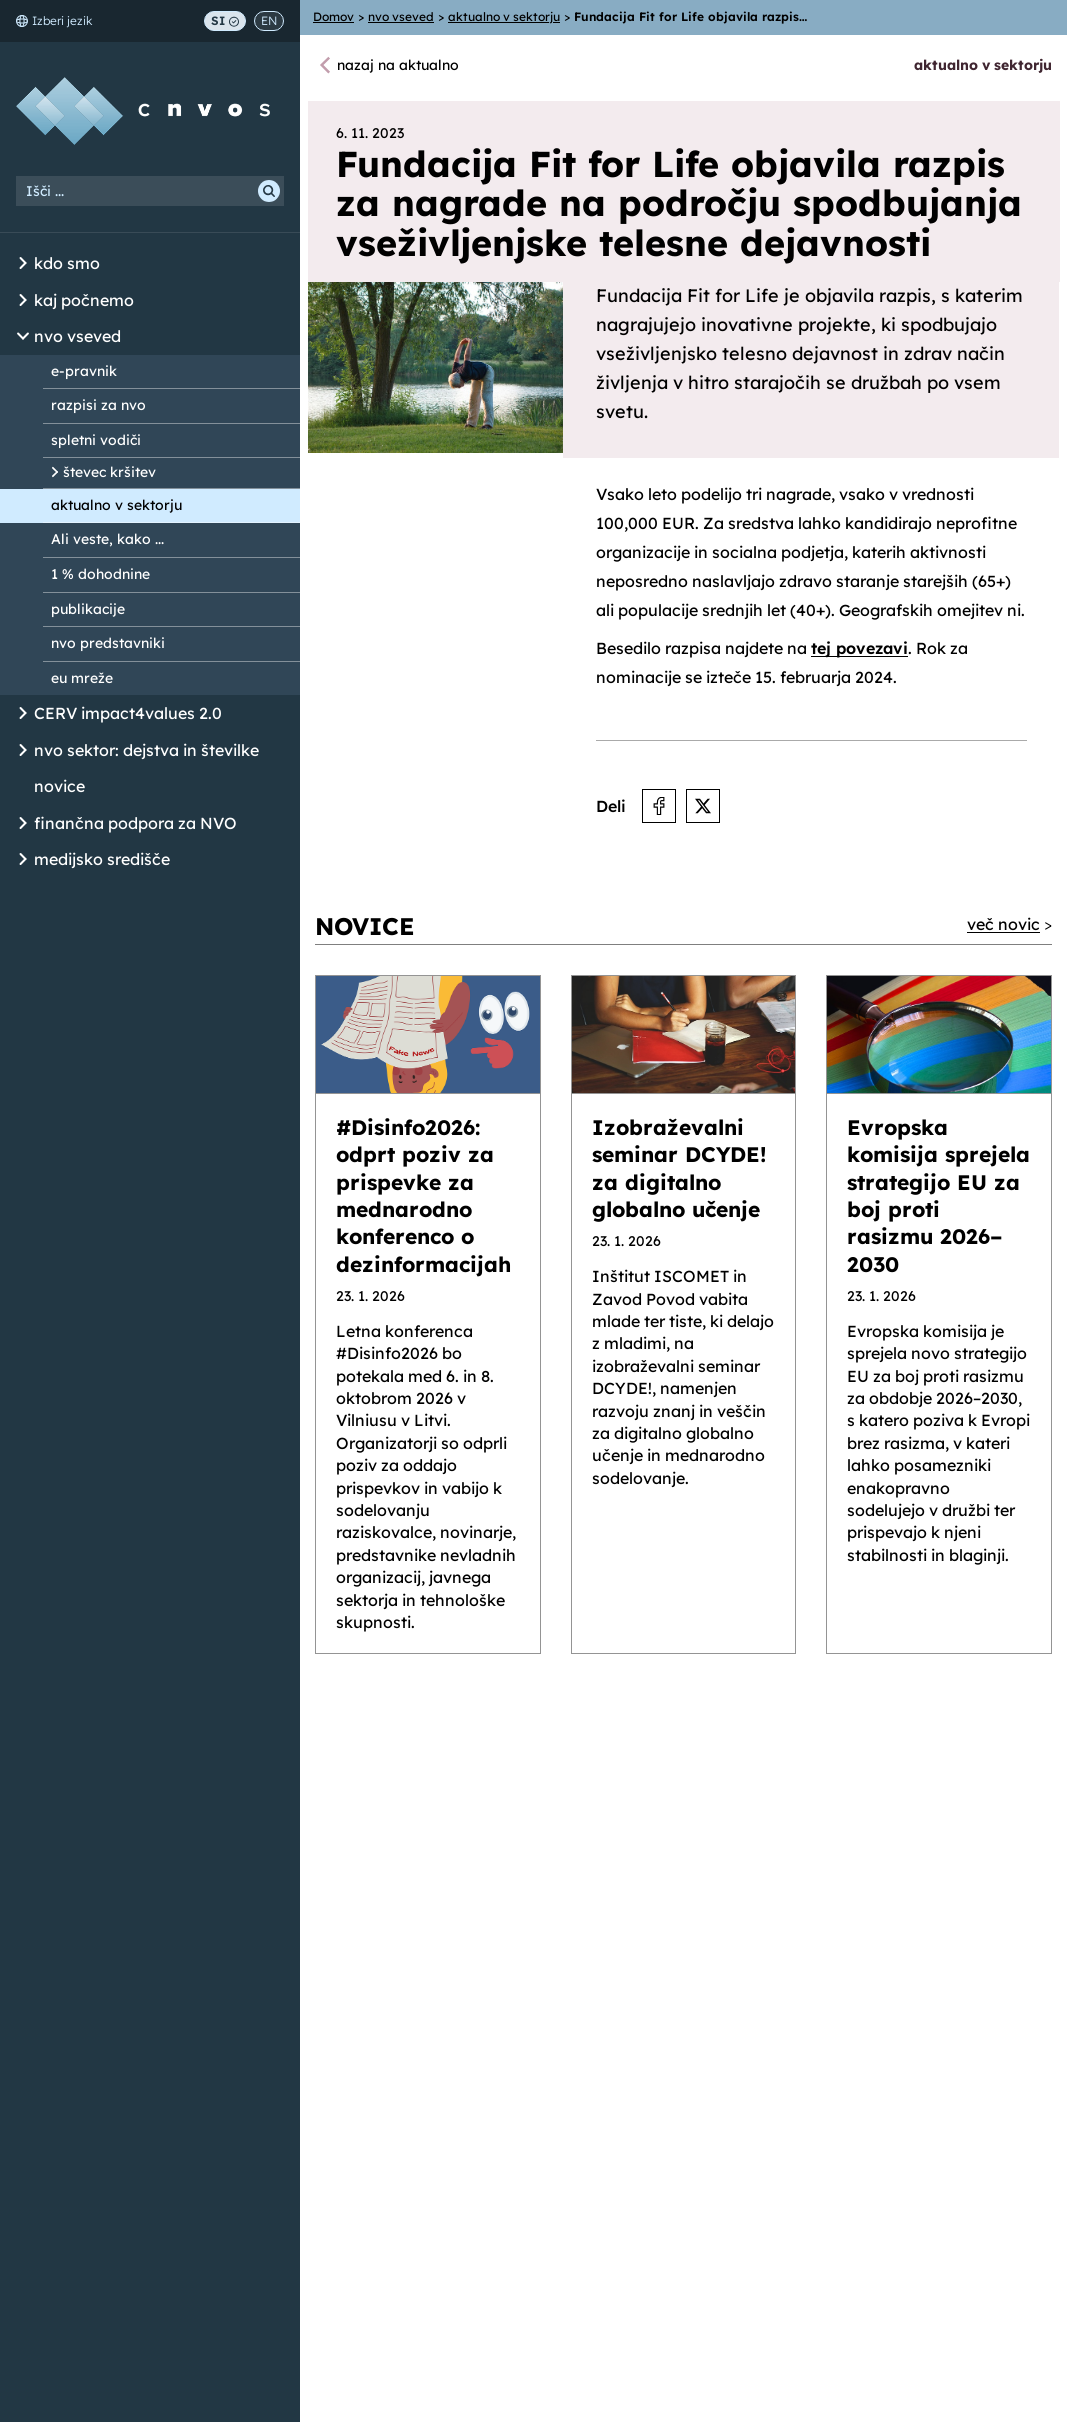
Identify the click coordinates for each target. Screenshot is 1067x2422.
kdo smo (67, 263)
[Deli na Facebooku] (659, 806)
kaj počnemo (84, 300)
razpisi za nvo (98, 405)
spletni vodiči (96, 440)
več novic (1003, 924)
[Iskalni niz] (150, 191)
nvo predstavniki (108, 643)
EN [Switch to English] (269, 20)
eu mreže (82, 678)
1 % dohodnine (100, 574)
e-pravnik (84, 371)
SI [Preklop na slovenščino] (225, 20)
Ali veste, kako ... (107, 539)
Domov (333, 16)
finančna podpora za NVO (135, 823)
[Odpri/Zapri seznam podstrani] (23, 264)
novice (59, 786)
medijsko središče (102, 859)
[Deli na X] (703, 806)
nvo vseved (77, 336)
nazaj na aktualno (398, 65)
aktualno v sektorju (116, 505)
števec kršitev (109, 472)
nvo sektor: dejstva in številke (146, 750)
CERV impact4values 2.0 (128, 713)
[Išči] (269, 191)
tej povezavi (859, 648)
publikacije (88, 609)
